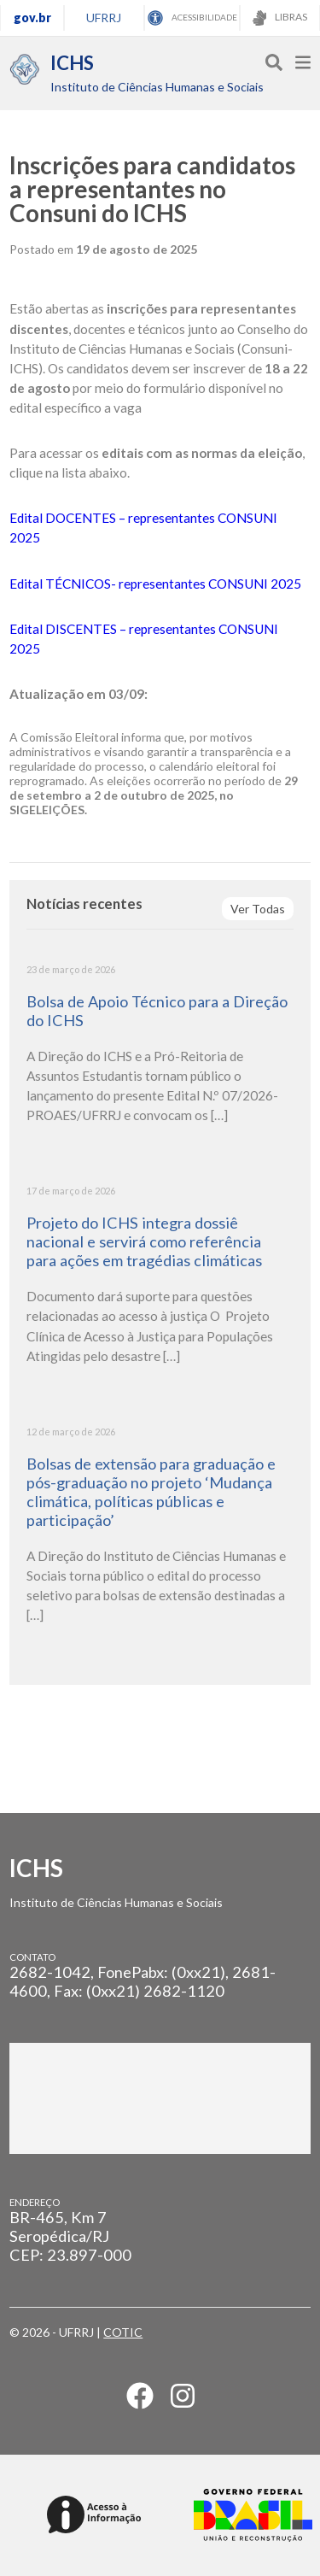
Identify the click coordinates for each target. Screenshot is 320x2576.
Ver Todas (257, 908)
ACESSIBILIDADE (192, 18)
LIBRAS (280, 18)
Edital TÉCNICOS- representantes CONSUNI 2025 (155, 583)
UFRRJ (103, 17)
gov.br (32, 17)
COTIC (123, 2332)
